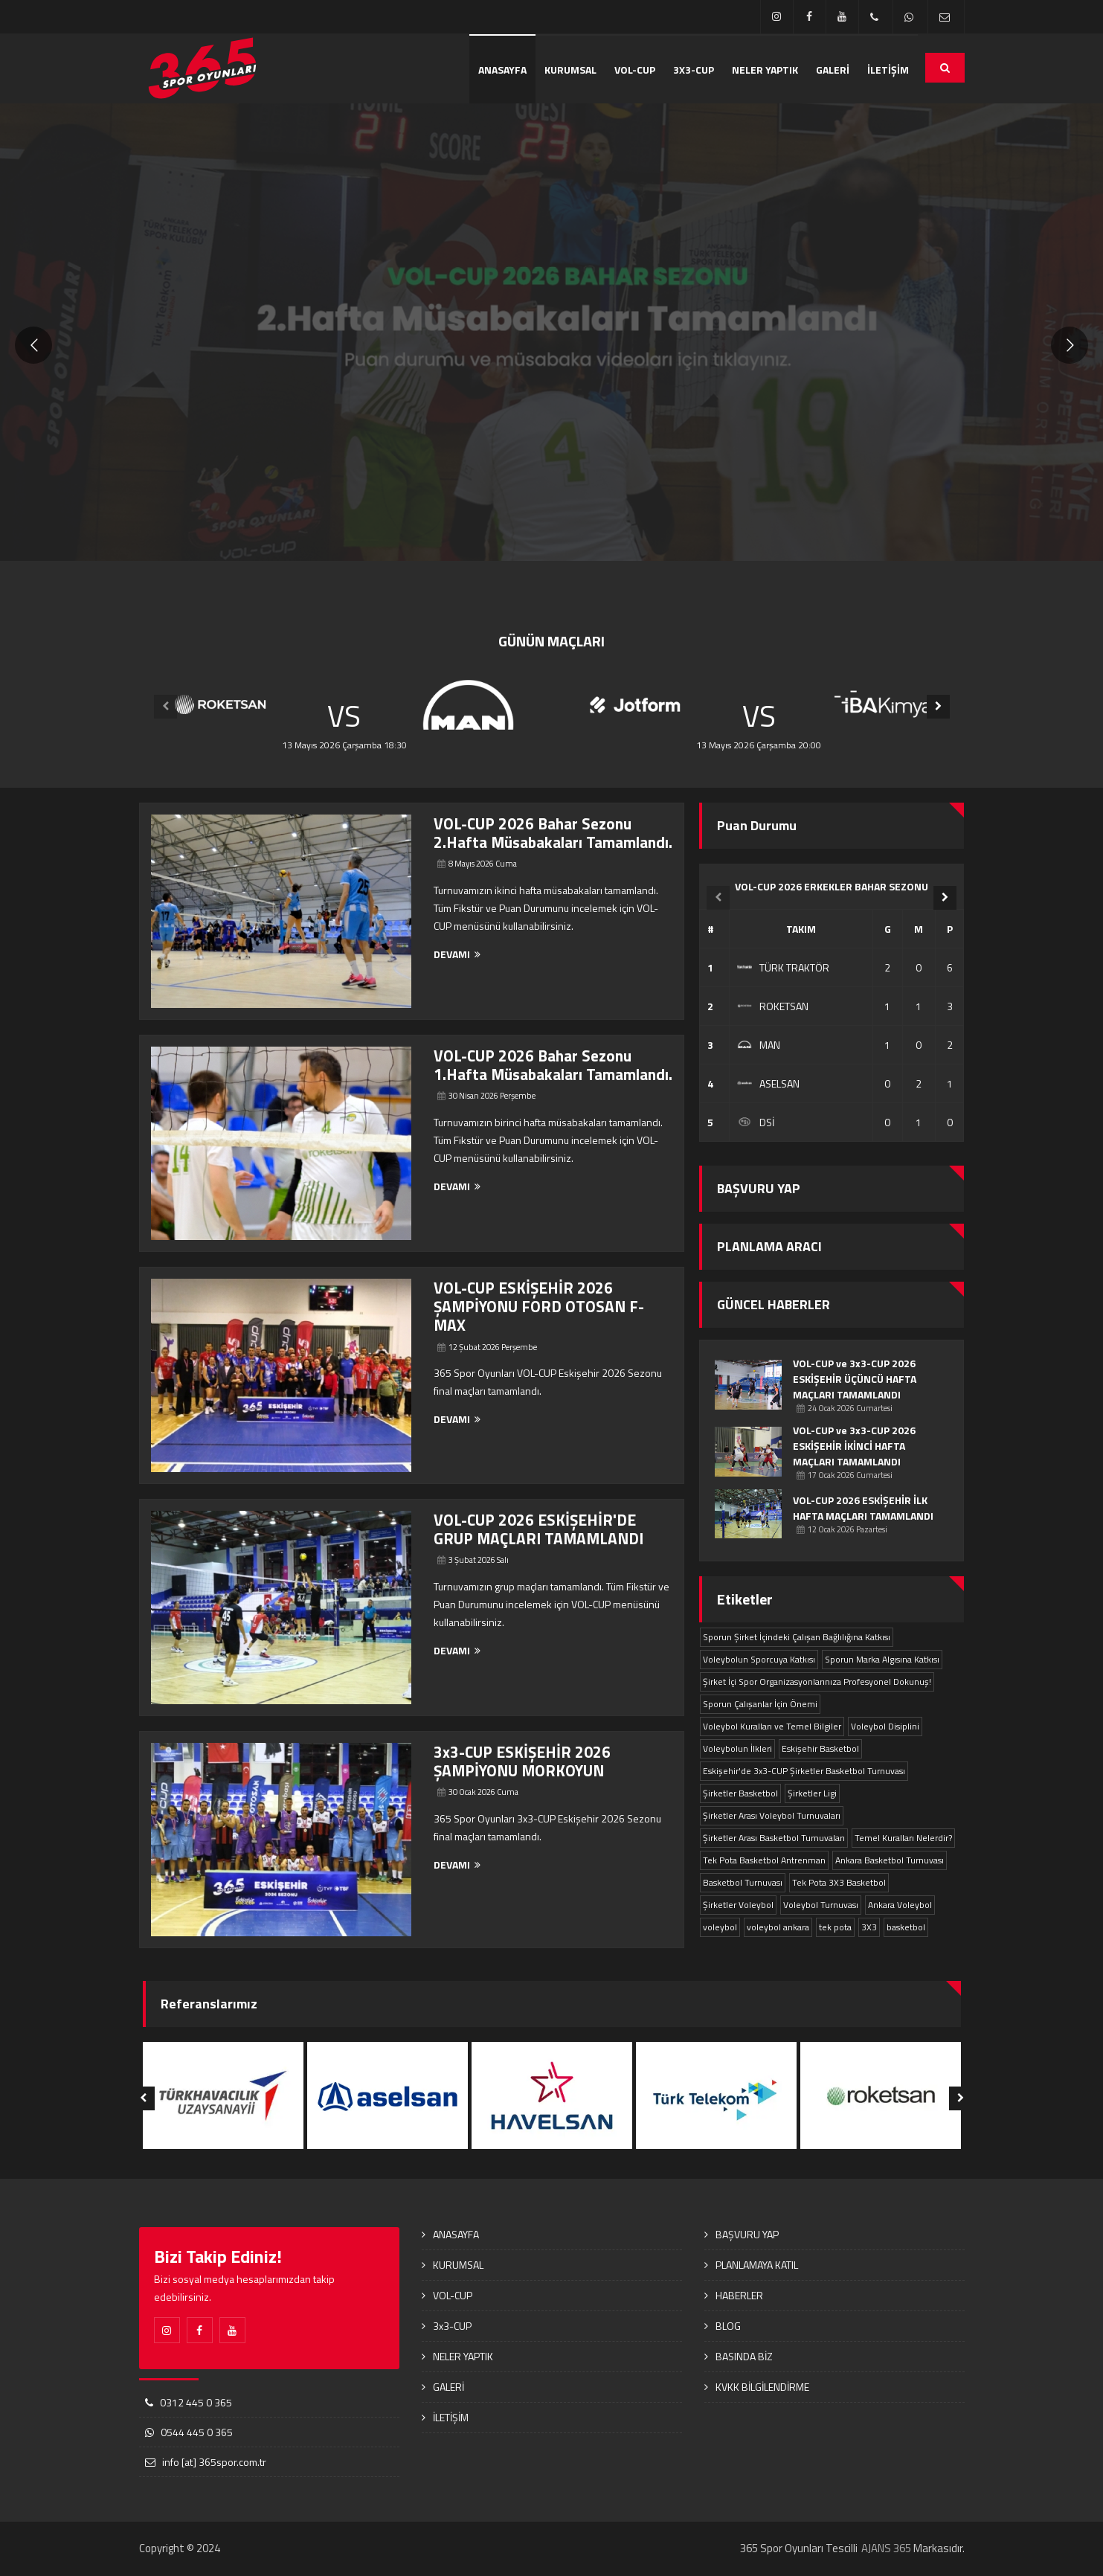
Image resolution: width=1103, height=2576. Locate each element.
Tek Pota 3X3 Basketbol (839, 1882)
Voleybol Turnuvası (820, 1905)
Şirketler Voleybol (738, 1905)
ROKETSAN (772, 1006)
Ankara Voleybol (900, 1905)
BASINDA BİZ (744, 2356)
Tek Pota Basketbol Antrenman (764, 1860)
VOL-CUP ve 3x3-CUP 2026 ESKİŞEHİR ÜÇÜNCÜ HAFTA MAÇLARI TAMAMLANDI (854, 1378)
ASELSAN (768, 1083)
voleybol (720, 1927)
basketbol (906, 1927)
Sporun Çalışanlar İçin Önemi (760, 1704)
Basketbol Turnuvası (742, 1882)
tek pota (835, 1927)
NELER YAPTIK (765, 69)
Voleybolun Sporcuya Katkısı (759, 1659)
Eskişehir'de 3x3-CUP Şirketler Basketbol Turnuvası (804, 1771)
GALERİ (832, 69)
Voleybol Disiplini (885, 1726)
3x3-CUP (693, 69)
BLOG (728, 2326)
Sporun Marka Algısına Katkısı (882, 1659)
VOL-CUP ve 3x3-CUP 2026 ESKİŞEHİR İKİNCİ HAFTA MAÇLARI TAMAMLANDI (854, 1445)
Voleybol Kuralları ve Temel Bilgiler (772, 1726)
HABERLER (739, 2295)
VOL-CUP (634, 69)
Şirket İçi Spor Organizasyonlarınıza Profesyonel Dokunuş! (817, 1681)
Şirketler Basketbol (740, 1793)
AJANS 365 (886, 2548)
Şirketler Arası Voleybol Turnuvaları (771, 1815)
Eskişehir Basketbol (820, 1748)
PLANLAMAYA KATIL (756, 2265)
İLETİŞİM (888, 69)
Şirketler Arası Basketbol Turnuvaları (774, 1838)
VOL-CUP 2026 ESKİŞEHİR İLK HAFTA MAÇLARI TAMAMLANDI (863, 1507)
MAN (758, 1045)
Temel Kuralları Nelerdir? (903, 1838)
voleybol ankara (778, 1927)
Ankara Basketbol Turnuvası (889, 1860)
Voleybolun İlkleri (737, 1748)
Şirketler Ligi (812, 1793)
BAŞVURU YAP (758, 1188)
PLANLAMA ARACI (769, 1246)
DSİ (755, 1122)
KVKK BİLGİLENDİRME (762, 2386)
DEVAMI (457, 954)
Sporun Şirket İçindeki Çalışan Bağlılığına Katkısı (796, 1637)
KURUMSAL (570, 69)
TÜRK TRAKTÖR (783, 967)
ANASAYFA (502, 69)
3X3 (869, 1927)
